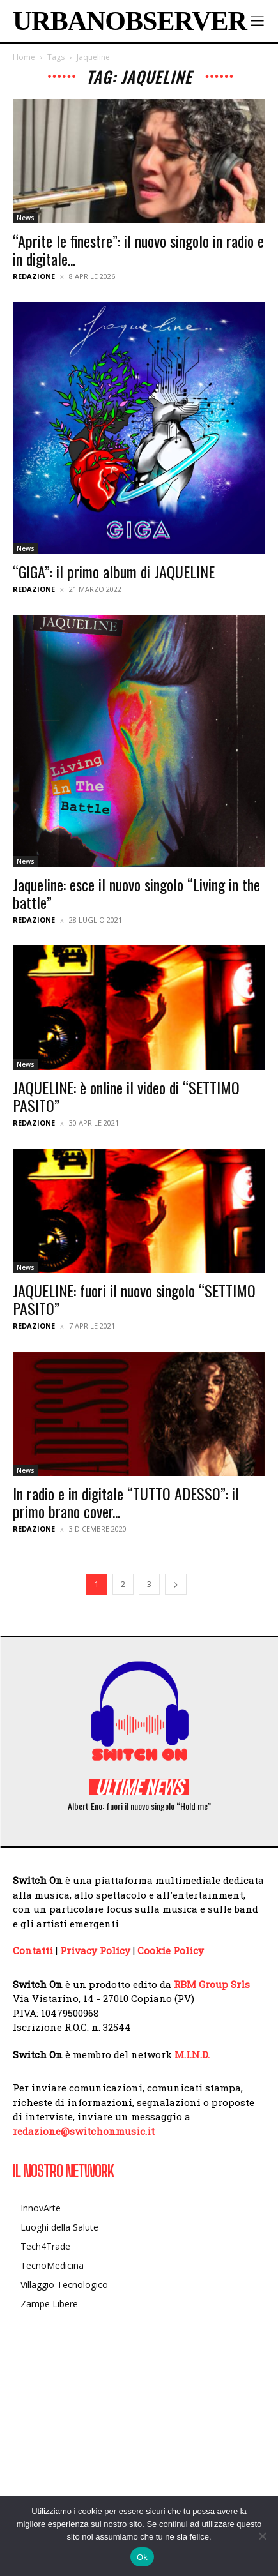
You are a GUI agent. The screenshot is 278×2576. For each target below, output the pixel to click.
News (26, 217)
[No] (262, 2535)
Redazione (34, 276)
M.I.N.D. (192, 2054)
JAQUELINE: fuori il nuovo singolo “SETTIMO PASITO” (134, 1299)
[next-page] (176, 1584)
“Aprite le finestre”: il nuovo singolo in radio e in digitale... (138, 249)
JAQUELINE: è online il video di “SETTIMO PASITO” (126, 1096)
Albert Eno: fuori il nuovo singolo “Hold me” (139, 1805)
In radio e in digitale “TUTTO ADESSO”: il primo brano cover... (126, 1502)
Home (24, 57)
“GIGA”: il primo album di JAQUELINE (114, 571)
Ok (142, 2557)
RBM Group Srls (212, 1984)
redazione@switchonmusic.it (84, 2131)
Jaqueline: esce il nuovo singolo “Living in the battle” (136, 893)
